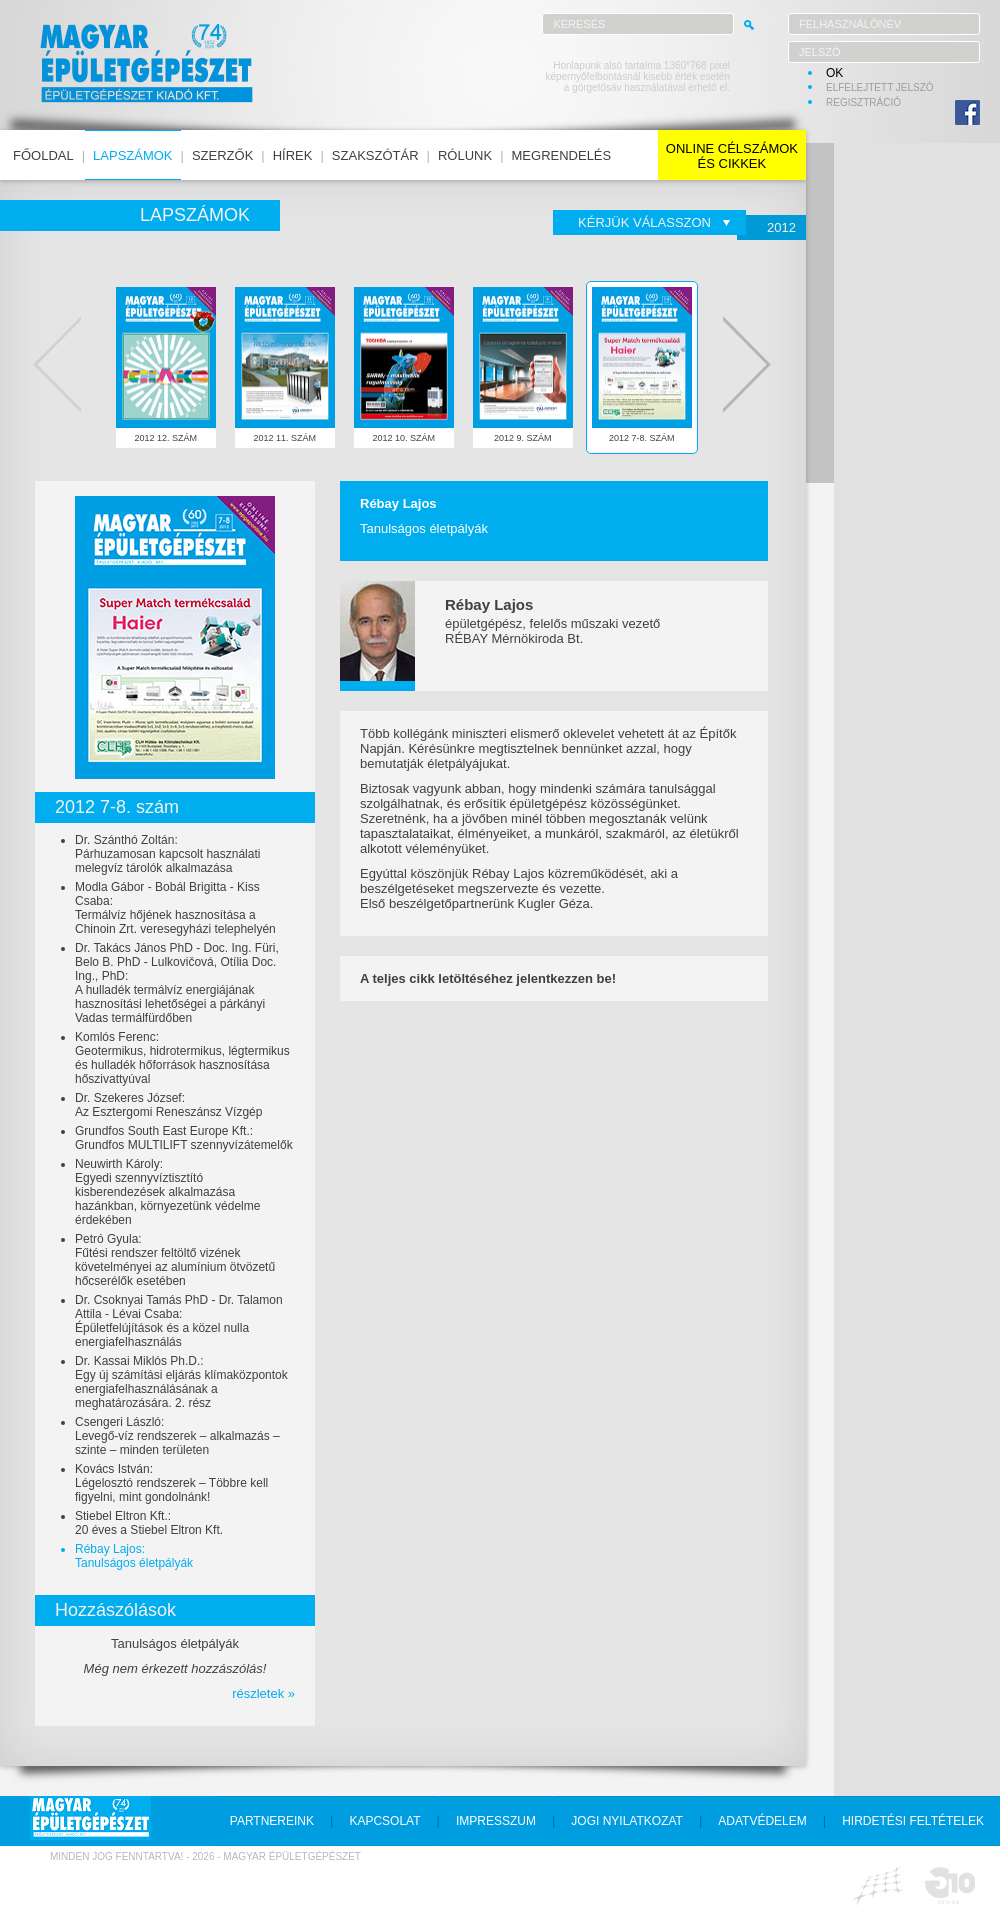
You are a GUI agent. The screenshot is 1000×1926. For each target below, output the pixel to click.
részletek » (263, 1693)
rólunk (465, 155)
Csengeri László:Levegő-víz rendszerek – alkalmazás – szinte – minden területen (177, 1436)
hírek (293, 155)
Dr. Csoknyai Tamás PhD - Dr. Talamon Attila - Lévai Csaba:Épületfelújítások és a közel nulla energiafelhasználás (179, 1321)
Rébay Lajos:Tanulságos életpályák (134, 1556)
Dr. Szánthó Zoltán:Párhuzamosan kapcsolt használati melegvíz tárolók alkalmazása (167, 854)
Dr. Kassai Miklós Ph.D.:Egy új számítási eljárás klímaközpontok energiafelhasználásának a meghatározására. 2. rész (181, 1382)
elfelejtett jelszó (880, 87)
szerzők (222, 155)
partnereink (272, 1821)
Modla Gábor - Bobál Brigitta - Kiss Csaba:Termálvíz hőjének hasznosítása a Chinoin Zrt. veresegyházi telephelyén (175, 908)
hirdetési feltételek (913, 1821)
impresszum (496, 1821)
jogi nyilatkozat (627, 1821)
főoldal (43, 155)
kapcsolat (384, 1821)
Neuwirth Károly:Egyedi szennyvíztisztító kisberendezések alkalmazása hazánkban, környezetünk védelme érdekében (167, 1192)
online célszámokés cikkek (732, 156)
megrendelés (562, 155)
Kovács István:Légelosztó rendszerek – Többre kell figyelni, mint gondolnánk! (171, 1483)
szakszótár (375, 155)
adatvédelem (762, 1821)
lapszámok (132, 155)
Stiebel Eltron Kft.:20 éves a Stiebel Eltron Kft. (149, 1523)
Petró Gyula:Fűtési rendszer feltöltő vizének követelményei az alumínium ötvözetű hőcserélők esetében (175, 1260)
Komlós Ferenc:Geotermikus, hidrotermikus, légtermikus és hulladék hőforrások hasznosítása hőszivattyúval (182, 1058)
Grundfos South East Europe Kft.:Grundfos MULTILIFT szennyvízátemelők (184, 1138)
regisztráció (863, 102)
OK (834, 73)
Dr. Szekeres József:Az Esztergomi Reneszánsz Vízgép (168, 1105)
